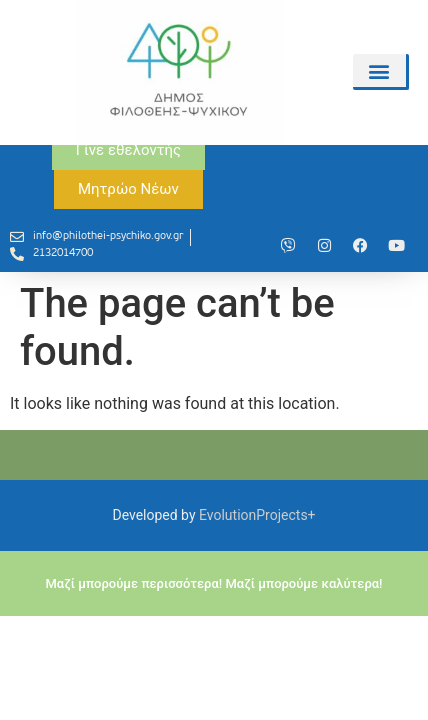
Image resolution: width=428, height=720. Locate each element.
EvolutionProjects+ (257, 594)
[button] (379, 70)
